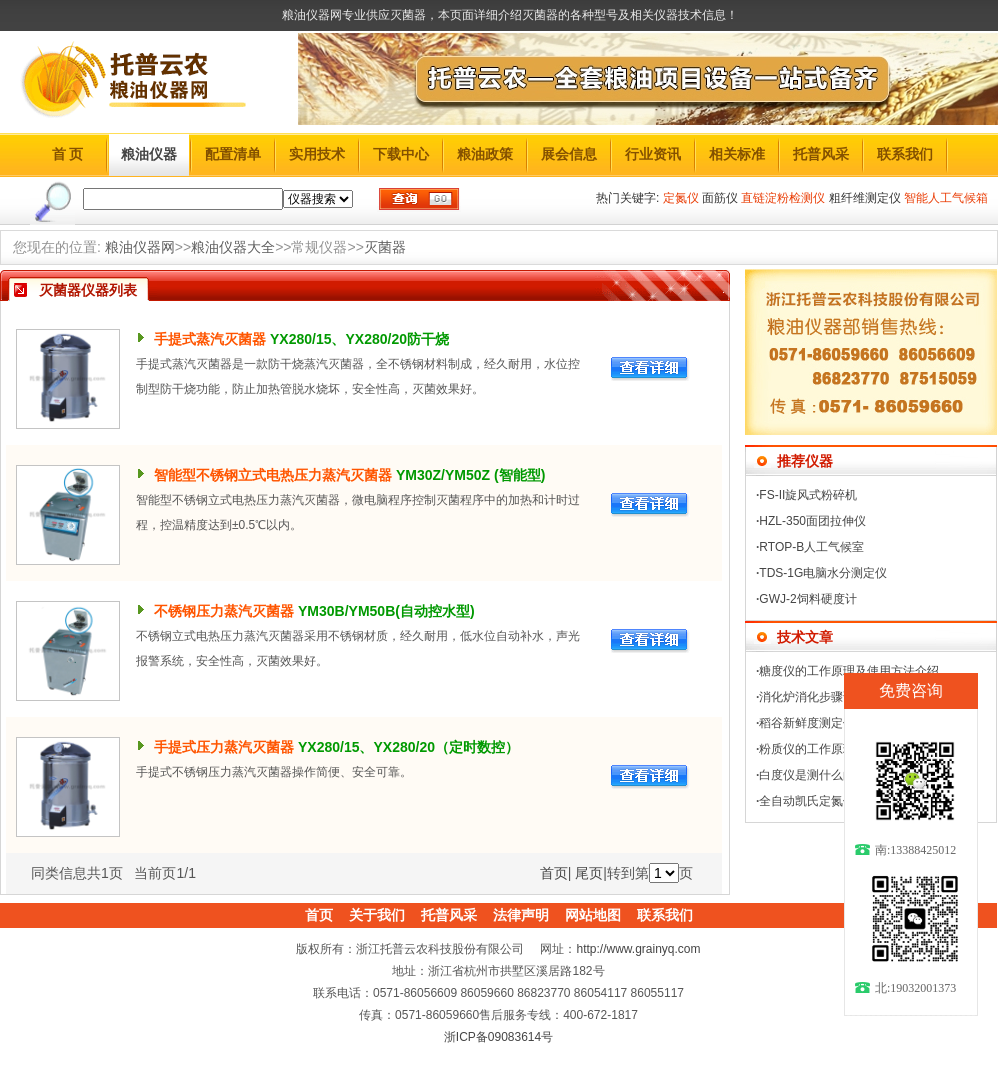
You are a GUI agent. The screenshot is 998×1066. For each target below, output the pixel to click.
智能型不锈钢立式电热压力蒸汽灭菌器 (273, 475)
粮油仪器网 (140, 247)
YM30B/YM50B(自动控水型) (386, 611)
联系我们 (905, 154)
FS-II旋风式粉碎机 (808, 495)
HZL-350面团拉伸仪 (812, 521)
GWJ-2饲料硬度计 (807, 599)
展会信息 (569, 154)
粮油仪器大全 (233, 247)
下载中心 (401, 154)
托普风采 (821, 154)
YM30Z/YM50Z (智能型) (470, 475)
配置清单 (233, 154)
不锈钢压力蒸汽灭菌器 (224, 611)
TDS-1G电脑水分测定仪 (823, 573)
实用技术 (317, 154)
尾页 (589, 873)
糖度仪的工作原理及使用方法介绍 (849, 671)
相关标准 (737, 154)
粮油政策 (485, 154)
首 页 (68, 154)
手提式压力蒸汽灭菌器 (224, 747)
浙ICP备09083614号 (498, 1037)
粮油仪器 (149, 154)
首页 (554, 873)
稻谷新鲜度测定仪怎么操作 (831, 723)
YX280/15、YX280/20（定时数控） (408, 747)
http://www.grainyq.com (638, 949)
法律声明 (521, 915)
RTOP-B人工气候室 (811, 547)
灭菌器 (385, 247)
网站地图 (593, 915)
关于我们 (377, 915)
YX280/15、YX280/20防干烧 (359, 339)
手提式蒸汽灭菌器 (210, 339)
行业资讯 (653, 154)
